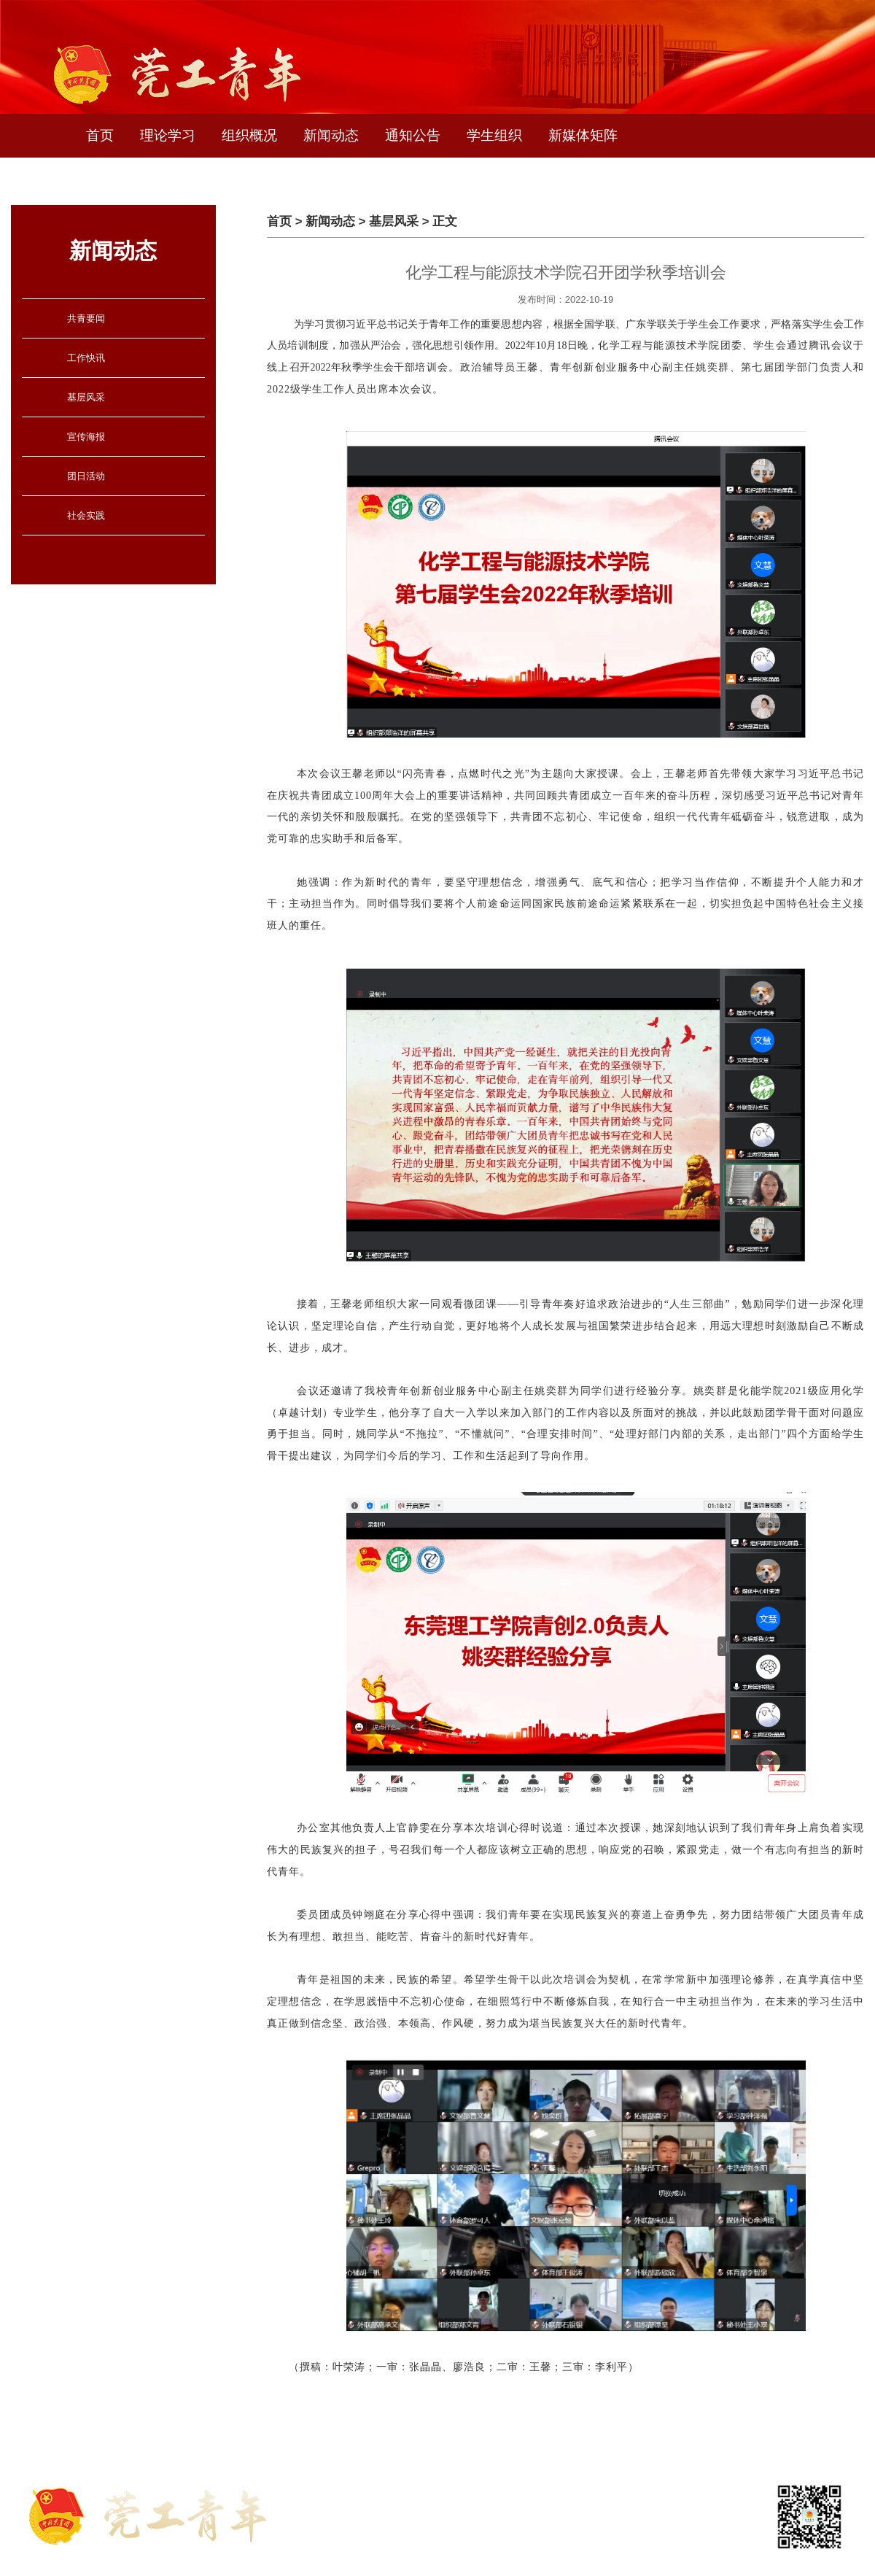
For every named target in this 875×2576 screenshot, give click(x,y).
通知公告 (412, 135)
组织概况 (249, 135)
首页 (100, 135)
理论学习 (167, 135)
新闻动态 (331, 135)
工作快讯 (86, 357)
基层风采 (86, 397)
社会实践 (86, 515)
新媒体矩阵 (583, 135)
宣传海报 (86, 436)
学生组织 (494, 135)
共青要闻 (86, 318)
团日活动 (86, 476)
